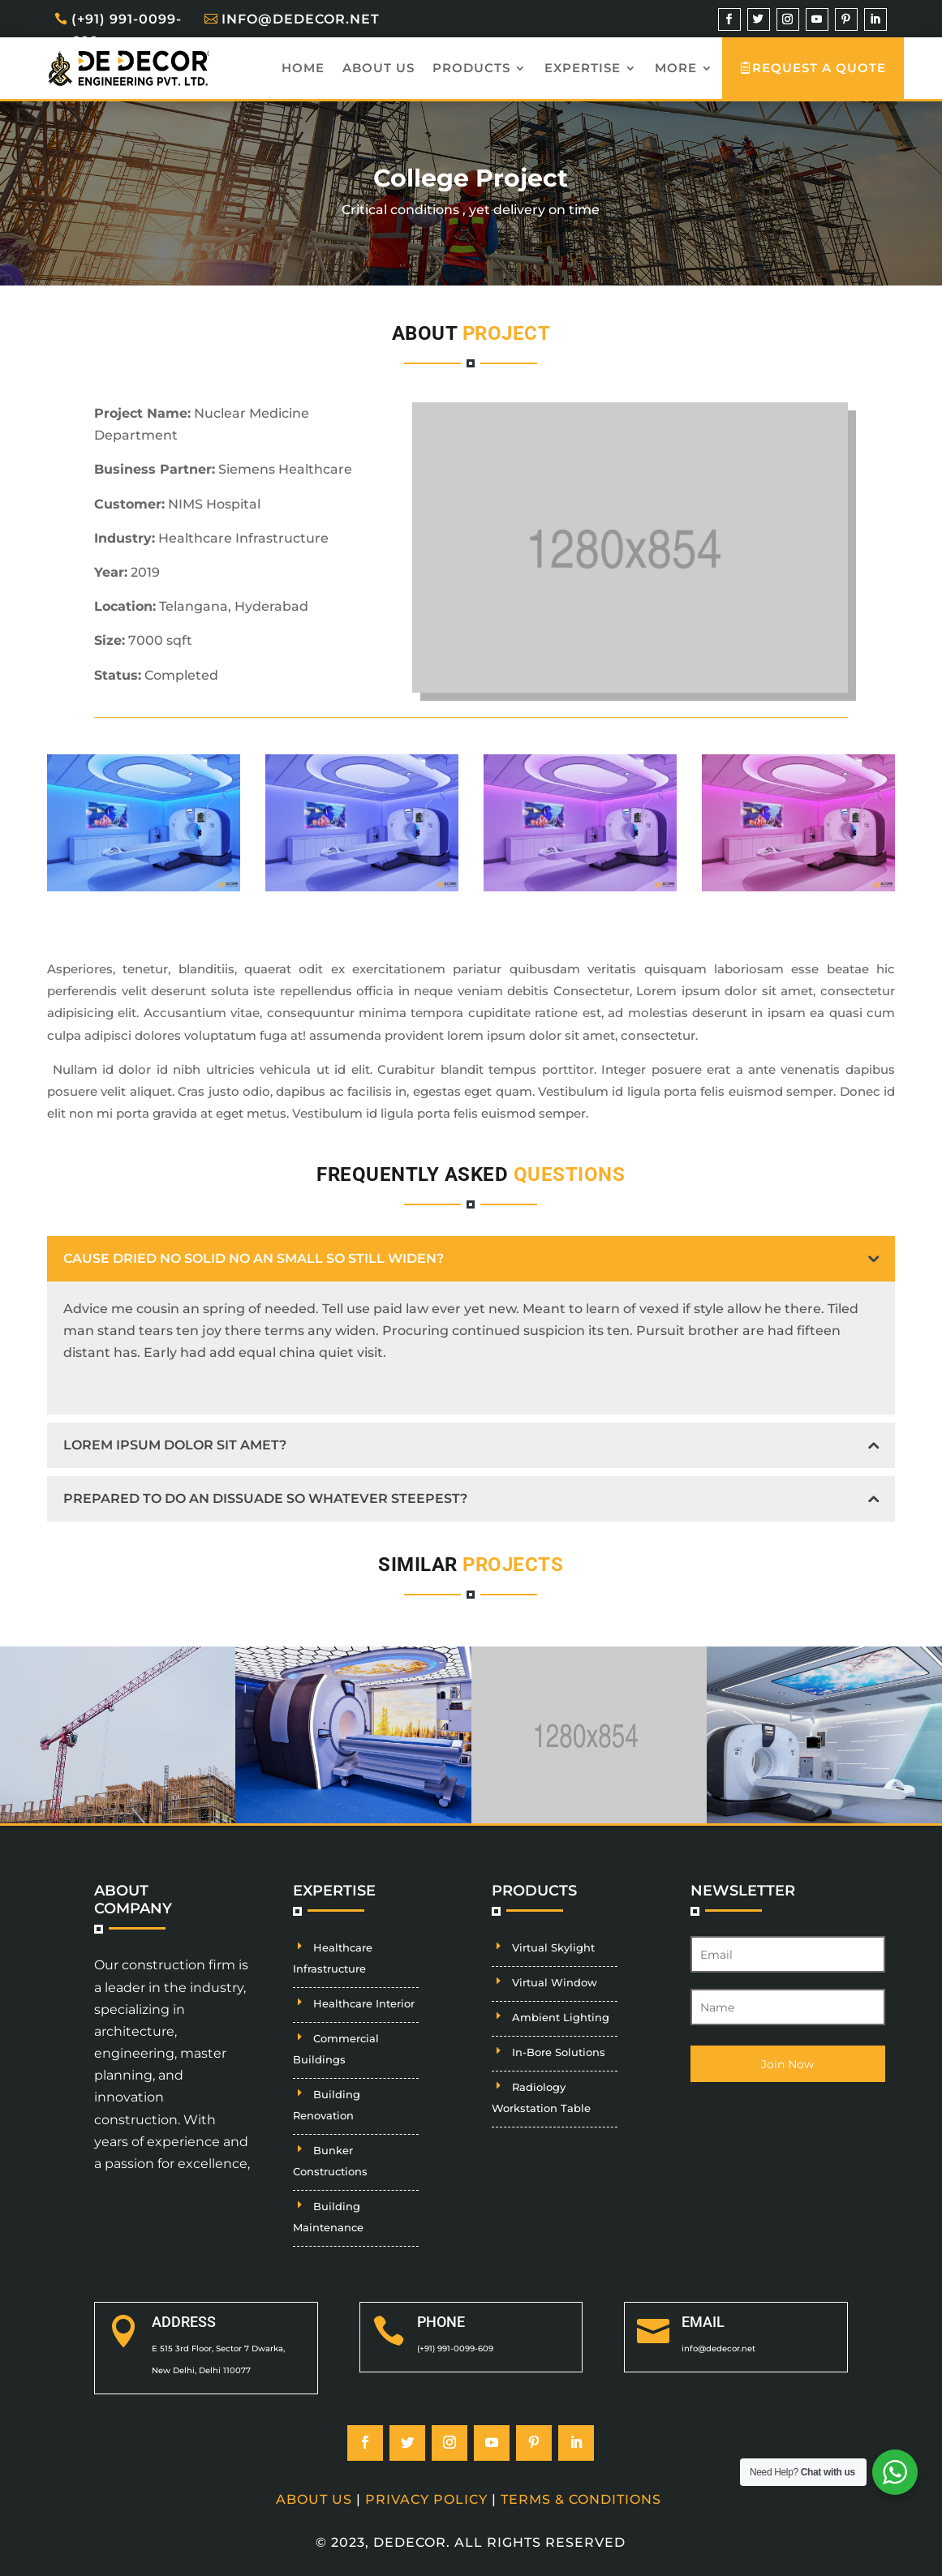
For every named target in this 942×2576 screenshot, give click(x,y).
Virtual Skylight (553, 1947)
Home (303, 67)
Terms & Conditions (581, 2499)
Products (471, 67)
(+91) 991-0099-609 (126, 30)
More (676, 67)
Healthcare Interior (364, 2003)
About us (378, 67)
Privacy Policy (426, 2499)
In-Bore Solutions (558, 2052)
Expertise (582, 67)
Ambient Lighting (560, 2017)
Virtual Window (554, 1982)
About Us (314, 2499)
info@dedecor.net (301, 19)
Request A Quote (820, 67)
